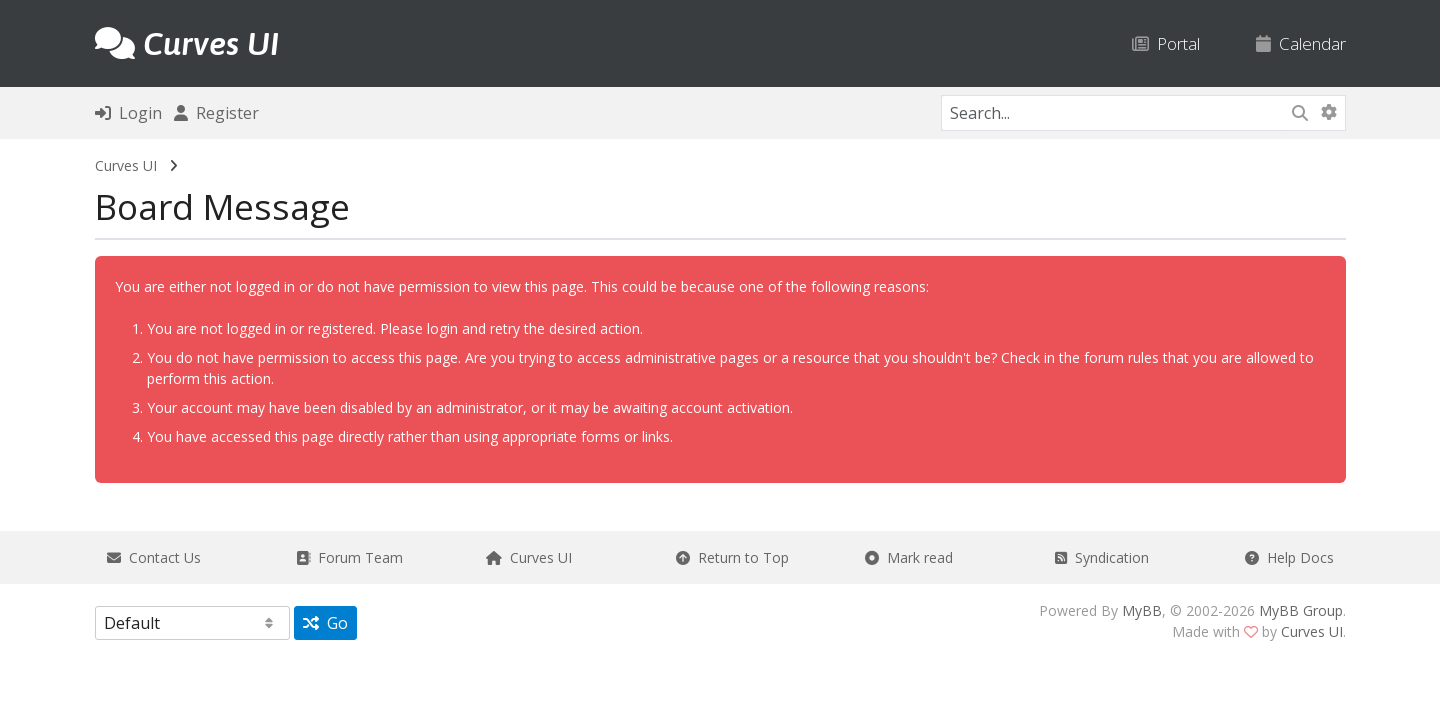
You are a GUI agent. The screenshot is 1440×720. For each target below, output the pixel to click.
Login (128, 113)
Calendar (1301, 43)
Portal (1166, 43)
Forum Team (349, 557)
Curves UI (126, 165)
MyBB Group (1301, 610)
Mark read (909, 557)
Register (216, 113)
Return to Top (732, 557)
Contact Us (154, 557)
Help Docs (1289, 557)
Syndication (1102, 557)
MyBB (1142, 610)
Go (325, 623)
